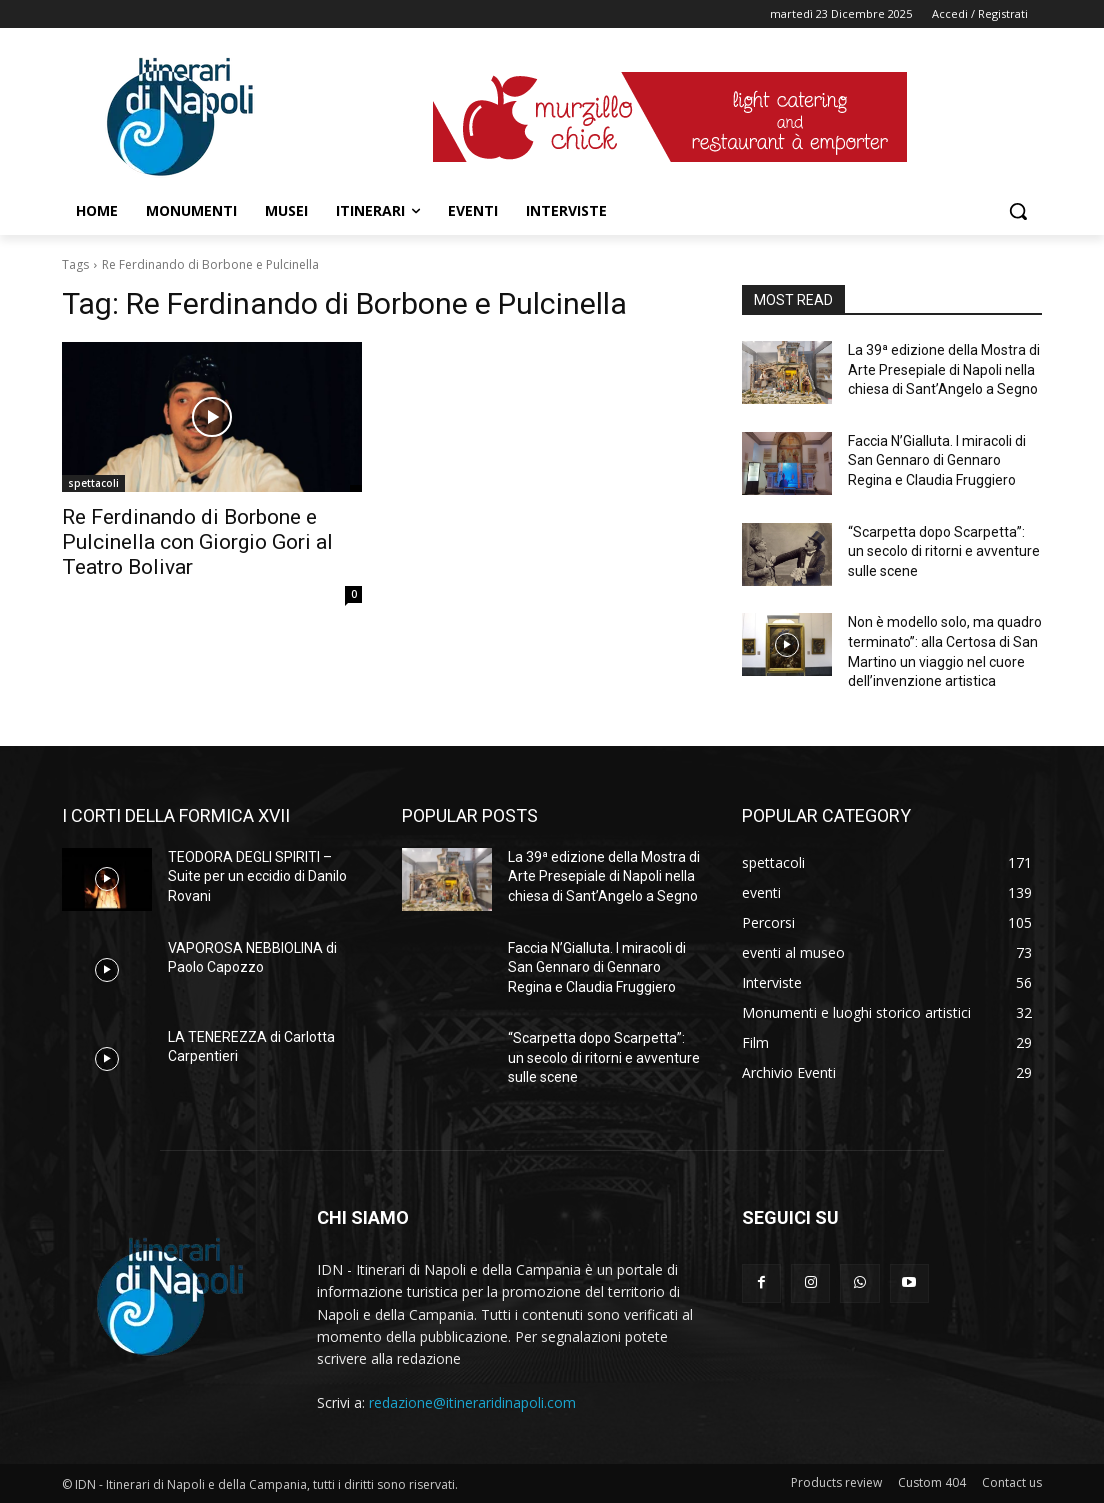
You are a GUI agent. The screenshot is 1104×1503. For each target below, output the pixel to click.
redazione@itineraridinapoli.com (472, 1402)
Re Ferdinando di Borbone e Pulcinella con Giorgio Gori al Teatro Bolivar (197, 542)
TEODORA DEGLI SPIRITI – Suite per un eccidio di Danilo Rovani (257, 876)
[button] (1018, 211)
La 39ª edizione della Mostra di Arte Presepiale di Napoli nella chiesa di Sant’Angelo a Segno (944, 369)
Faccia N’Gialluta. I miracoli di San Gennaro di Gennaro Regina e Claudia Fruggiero (937, 460)
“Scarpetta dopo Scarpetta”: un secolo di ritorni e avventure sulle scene (944, 551)
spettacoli (93, 483)
